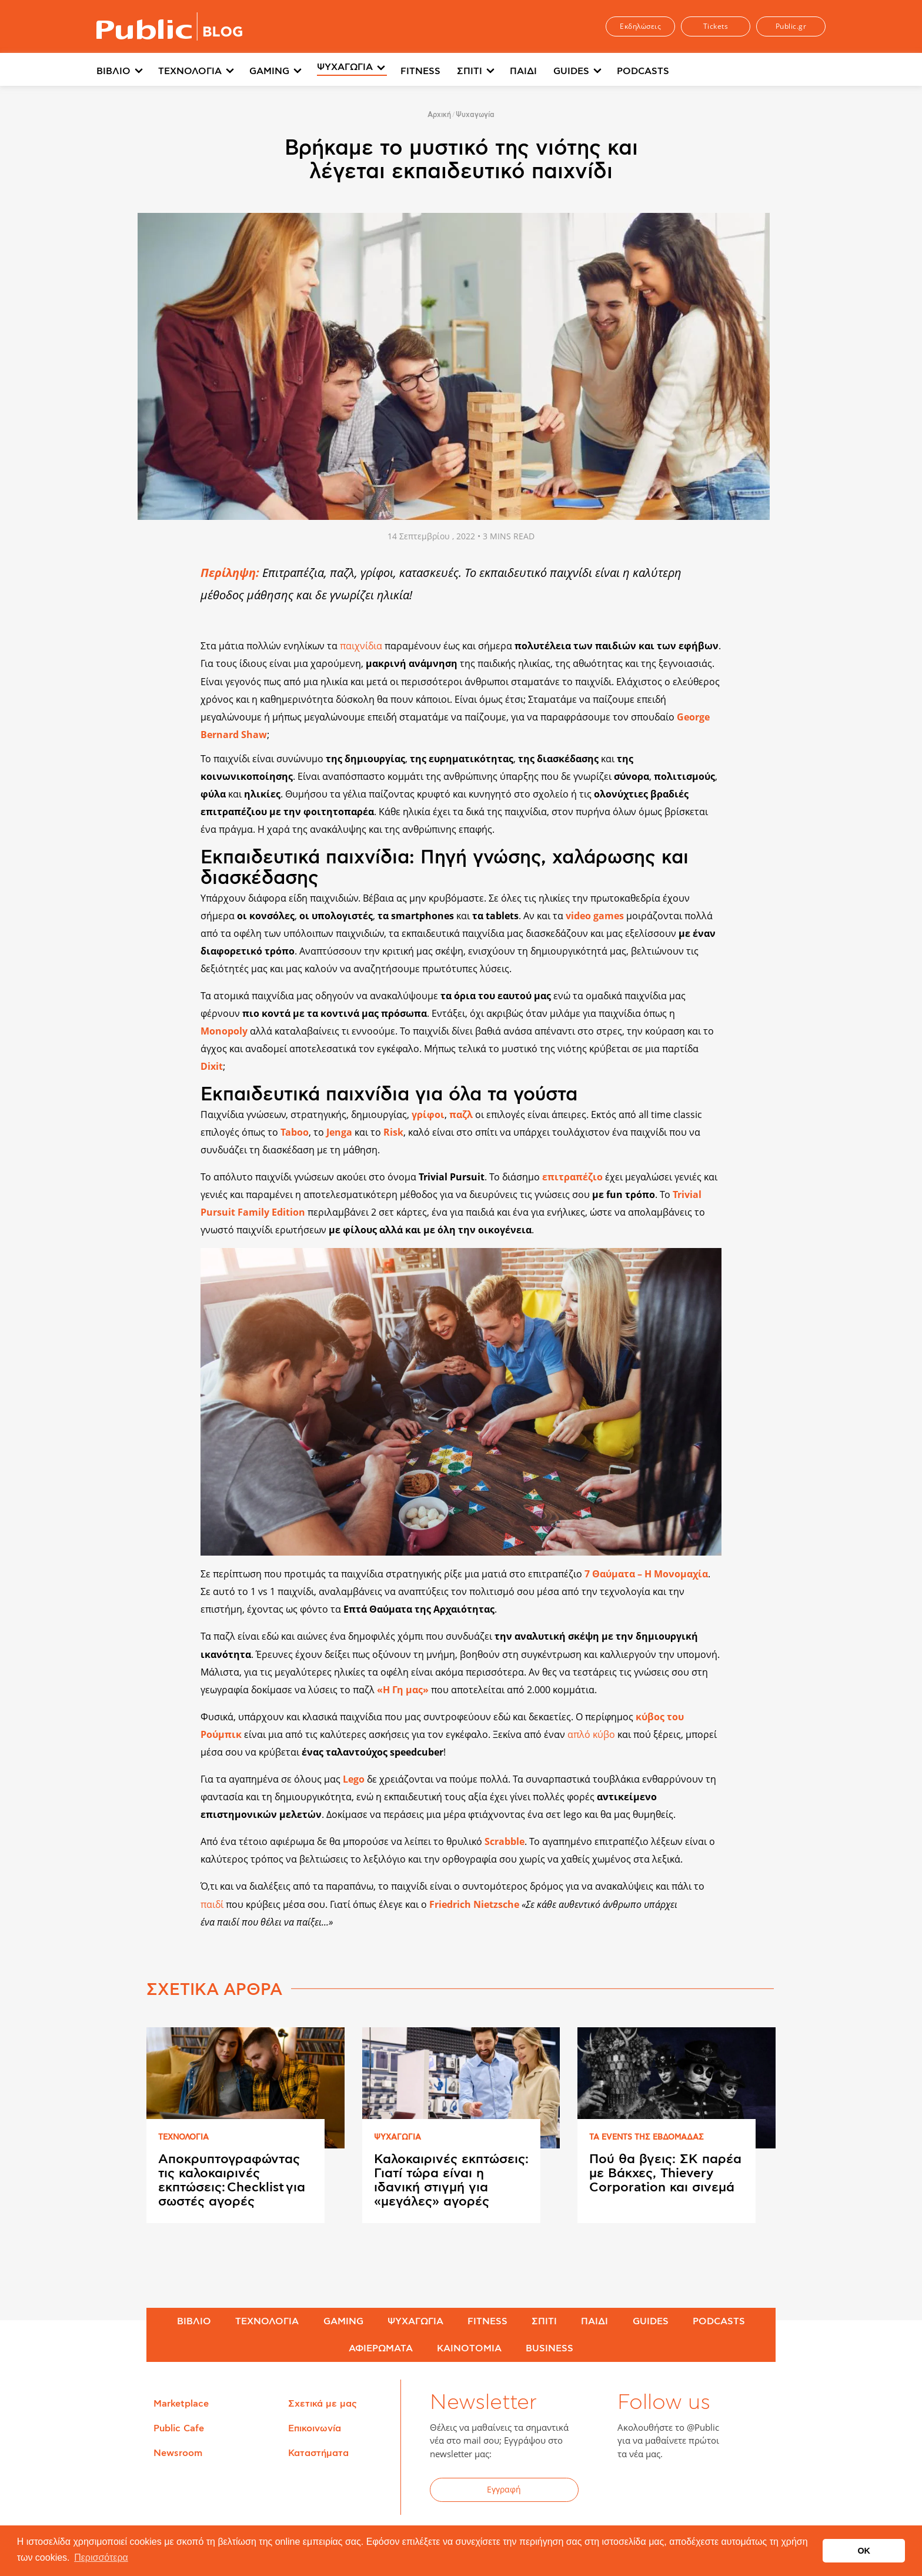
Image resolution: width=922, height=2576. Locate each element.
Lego (354, 1779)
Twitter (662, 2491)
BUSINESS (549, 2348)
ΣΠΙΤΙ (469, 71)
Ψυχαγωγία (475, 114)
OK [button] (863, 2550)
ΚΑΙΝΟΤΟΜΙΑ (469, 2348)
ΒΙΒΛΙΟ (113, 71)
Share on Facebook (164, 571)
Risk (393, 1132)
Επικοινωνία (314, 2428)
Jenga (339, 1132)
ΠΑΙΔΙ (523, 71)
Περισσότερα (716, 71)
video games (595, 915)
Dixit (212, 1066)
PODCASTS (643, 71)
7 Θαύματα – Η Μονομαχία (646, 1573)
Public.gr (791, 26)
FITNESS (420, 71)
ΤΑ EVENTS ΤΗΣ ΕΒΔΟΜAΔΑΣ (646, 2137)
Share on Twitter (164, 597)
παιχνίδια (361, 645)
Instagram (720, 2491)
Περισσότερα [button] (101, 2557)
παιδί (213, 1904)
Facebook (633, 2491)
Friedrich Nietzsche (474, 1904)
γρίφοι (428, 1114)
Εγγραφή (504, 2489)
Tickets (716, 26)
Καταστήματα (318, 2453)
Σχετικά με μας (322, 2403)
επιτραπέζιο (572, 1176)
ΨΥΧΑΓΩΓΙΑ (345, 71)
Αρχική (439, 114)
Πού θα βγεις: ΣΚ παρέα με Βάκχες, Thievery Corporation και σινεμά (665, 2173)
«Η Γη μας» (403, 1689)
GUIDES (571, 71)
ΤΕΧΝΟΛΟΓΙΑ (190, 71)
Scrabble (505, 1841)
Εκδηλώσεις (640, 26)
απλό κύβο (591, 1734)
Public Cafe (178, 2428)
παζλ (461, 1114)
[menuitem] (127, 72)
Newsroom (177, 2453)
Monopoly (224, 1031)
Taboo (294, 1132)
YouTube (691, 2491)
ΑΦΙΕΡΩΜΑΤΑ (381, 2348)
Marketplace (181, 2403)
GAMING (269, 71)
